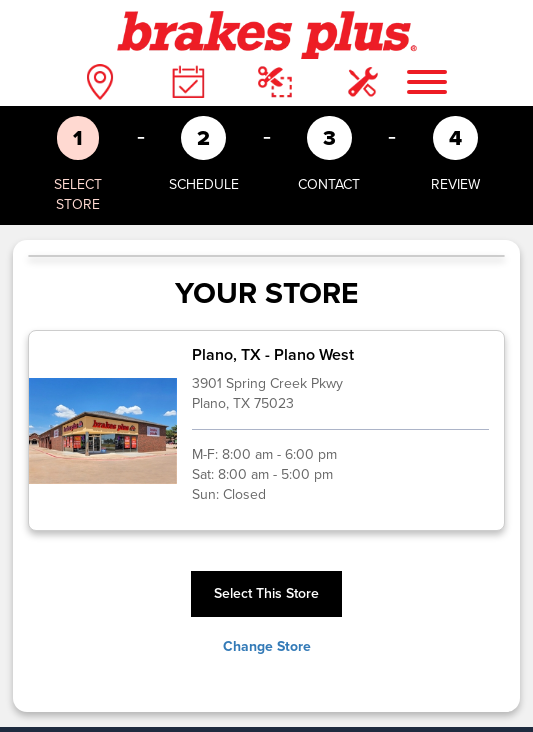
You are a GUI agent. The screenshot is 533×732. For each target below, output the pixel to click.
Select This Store (266, 593)
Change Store (267, 647)
